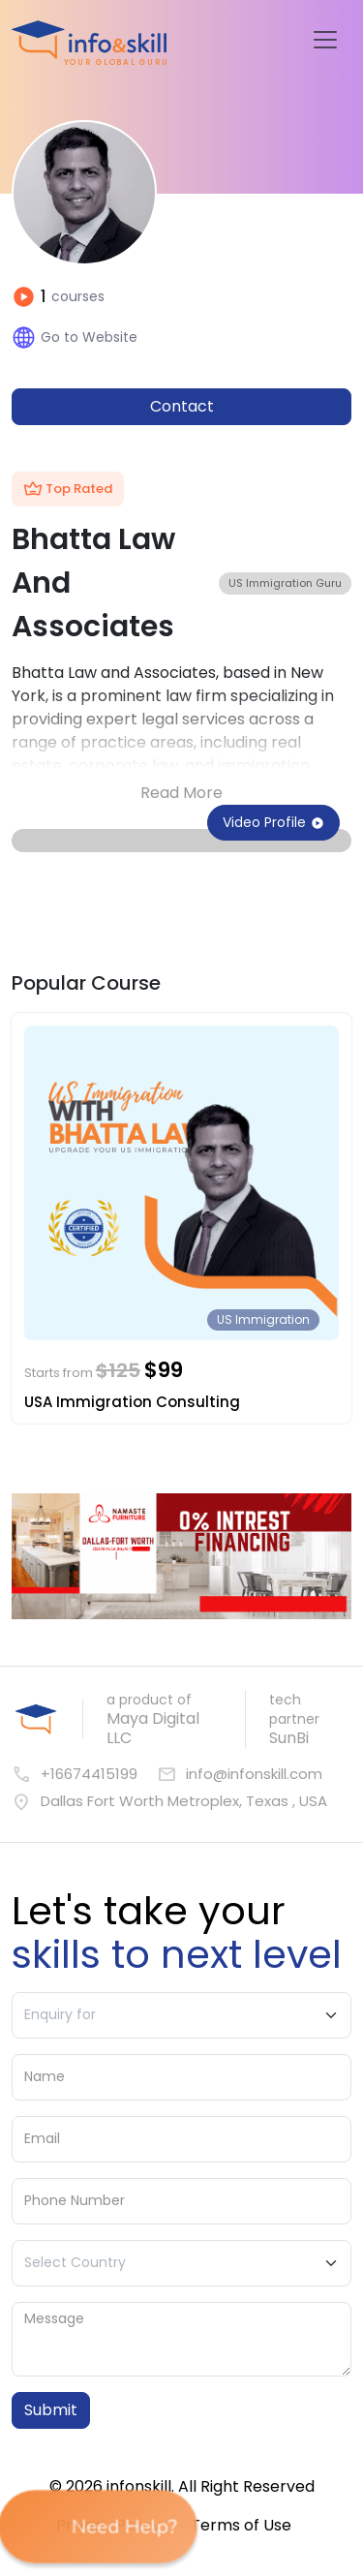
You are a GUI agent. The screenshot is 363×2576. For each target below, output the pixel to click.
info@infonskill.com (239, 1774)
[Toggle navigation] (325, 39)
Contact (182, 406)
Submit (50, 2410)
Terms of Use (241, 2525)
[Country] (181, 2263)
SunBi (289, 1738)
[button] (97, 2527)
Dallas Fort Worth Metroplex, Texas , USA (169, 1802)
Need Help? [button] (103, 2527)
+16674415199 (74, 1774)
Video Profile (273, 822)
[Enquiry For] (181, 2015)
